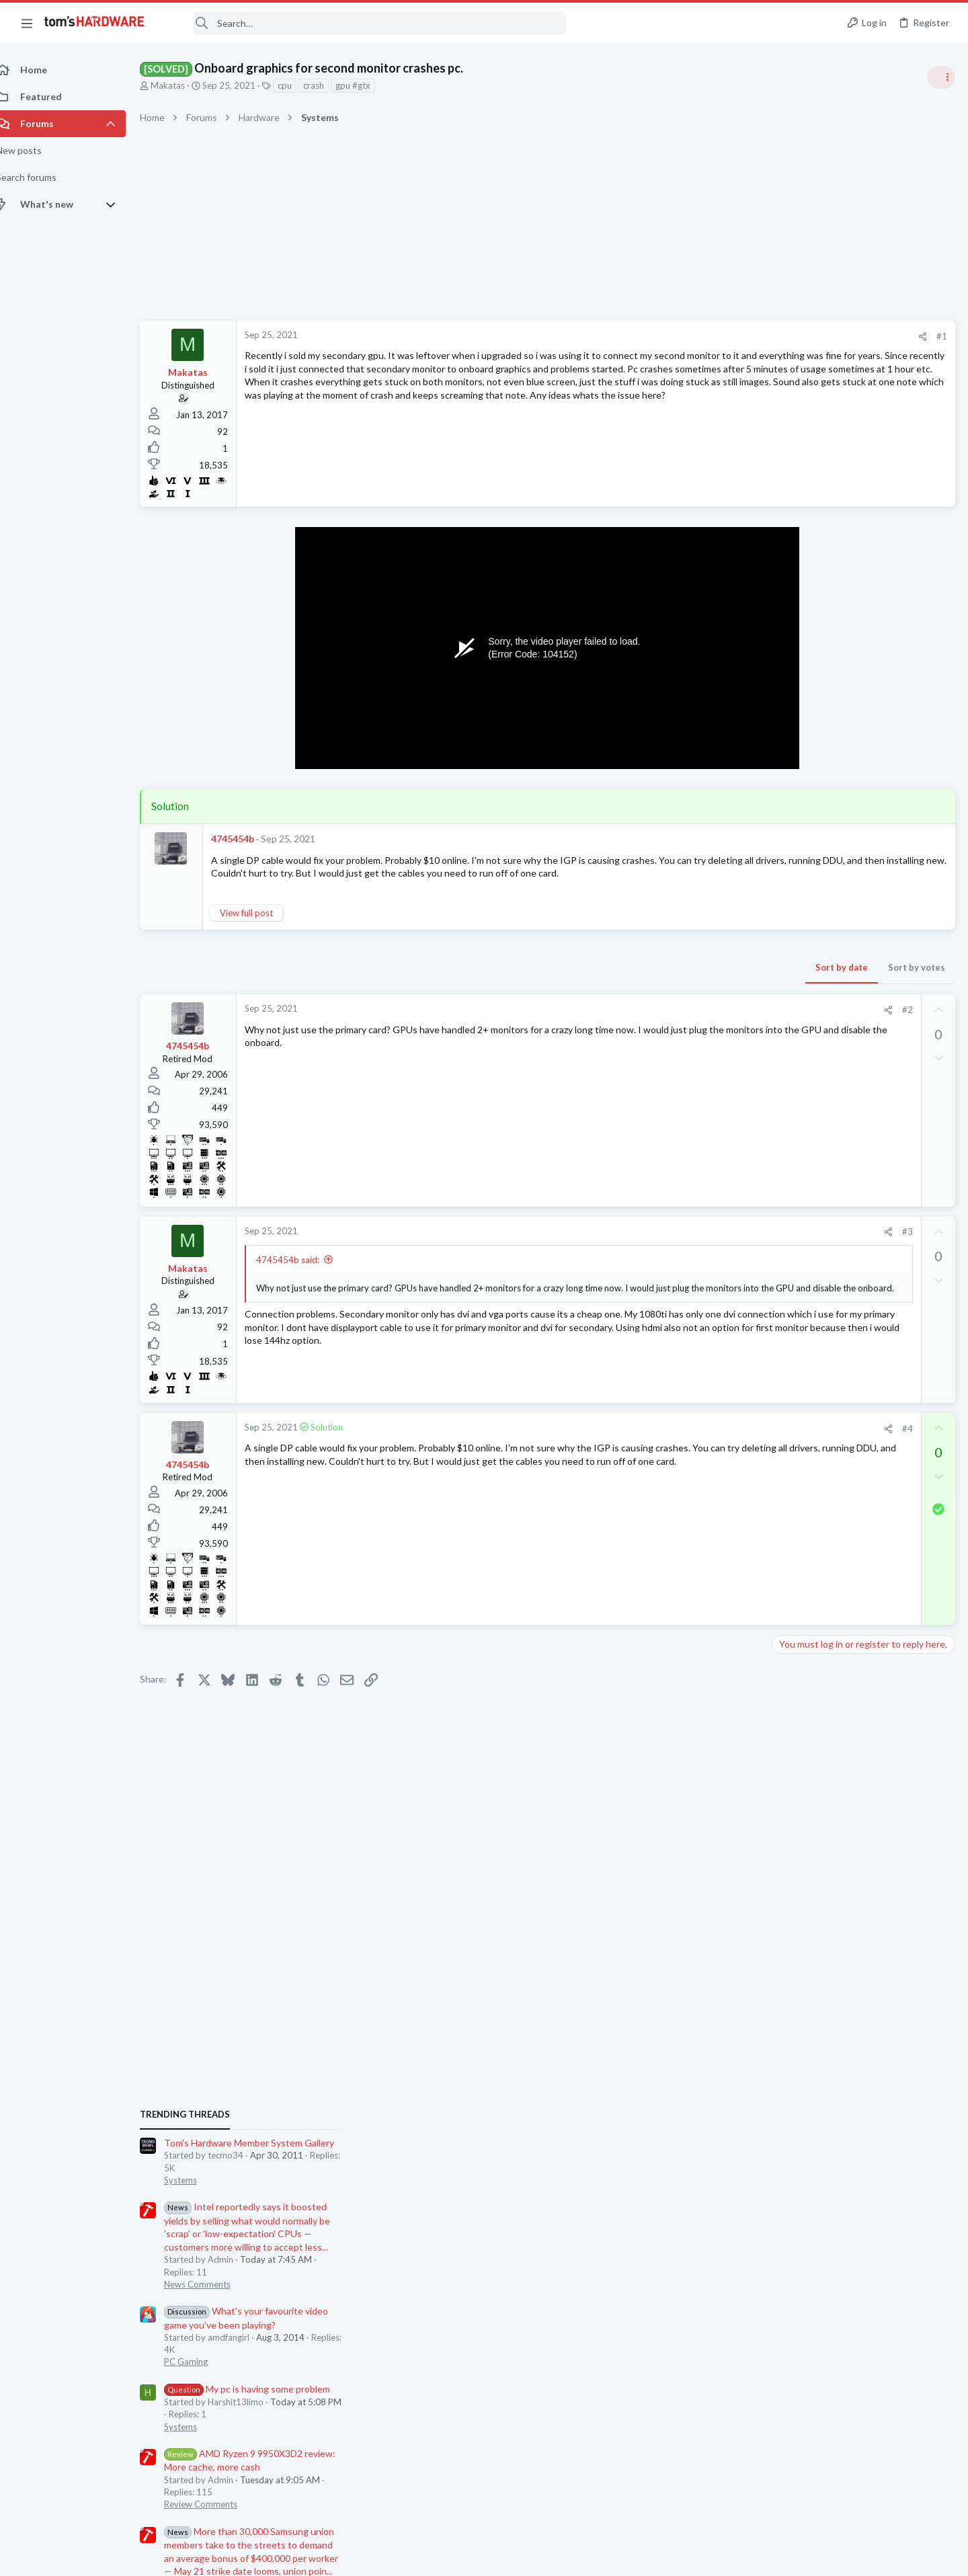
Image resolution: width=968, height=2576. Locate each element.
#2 (691, 1023)
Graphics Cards (807, 1666)
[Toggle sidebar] (940, 77)
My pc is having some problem (860, 1005)
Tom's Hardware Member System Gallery (862, 759)
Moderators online (801, 1845)
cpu (299, 85)
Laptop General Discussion (829, 1600)
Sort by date (626, 980)
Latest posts (785, 1363)
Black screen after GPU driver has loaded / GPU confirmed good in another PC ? (860, 1707)
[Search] (364, 23)
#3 (691, 1245)
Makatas (182, 85)
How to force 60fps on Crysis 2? (865, 1509)
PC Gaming (799, 978)
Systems (793, 796)
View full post (261, 926)
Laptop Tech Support (818, 1811)
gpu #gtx (367, 85)
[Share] (707, 336)
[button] (26, 22)
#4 (691, 1441)
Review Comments (813, 1120)
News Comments (810, 900)
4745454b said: (302, 1272)
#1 (726, 336)
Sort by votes (700, 980)
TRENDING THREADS (798, 730)
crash (328, 85)
